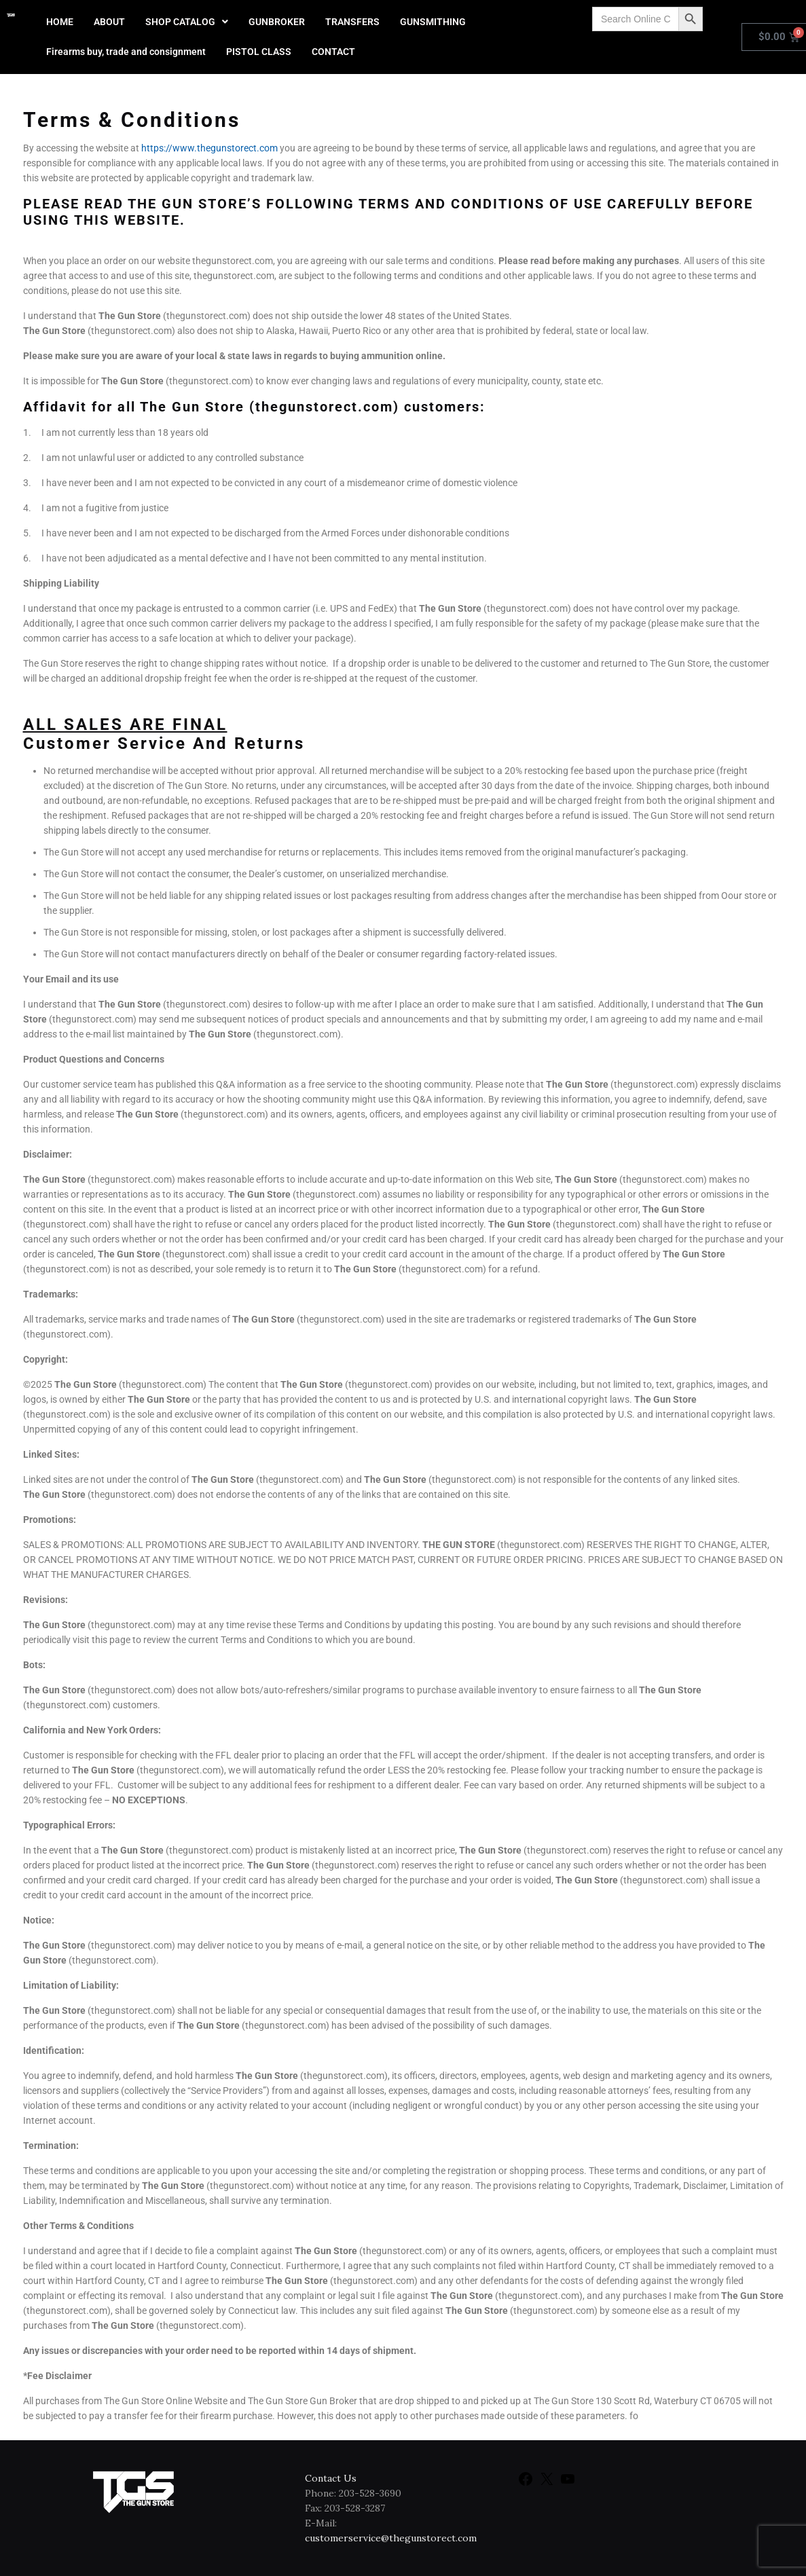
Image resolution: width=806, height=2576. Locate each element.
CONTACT (333, 51)
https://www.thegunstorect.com (209, 148)
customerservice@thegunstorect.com (391, 2538)
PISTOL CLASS (258, 51)
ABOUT (109, 21)
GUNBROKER (277, 21)
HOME (59, 21)
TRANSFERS (352, 21)
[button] (186, 22)
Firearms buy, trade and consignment (126, 51)
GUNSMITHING (433, 21)
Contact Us (330, 2478)
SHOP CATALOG (186, 21)
